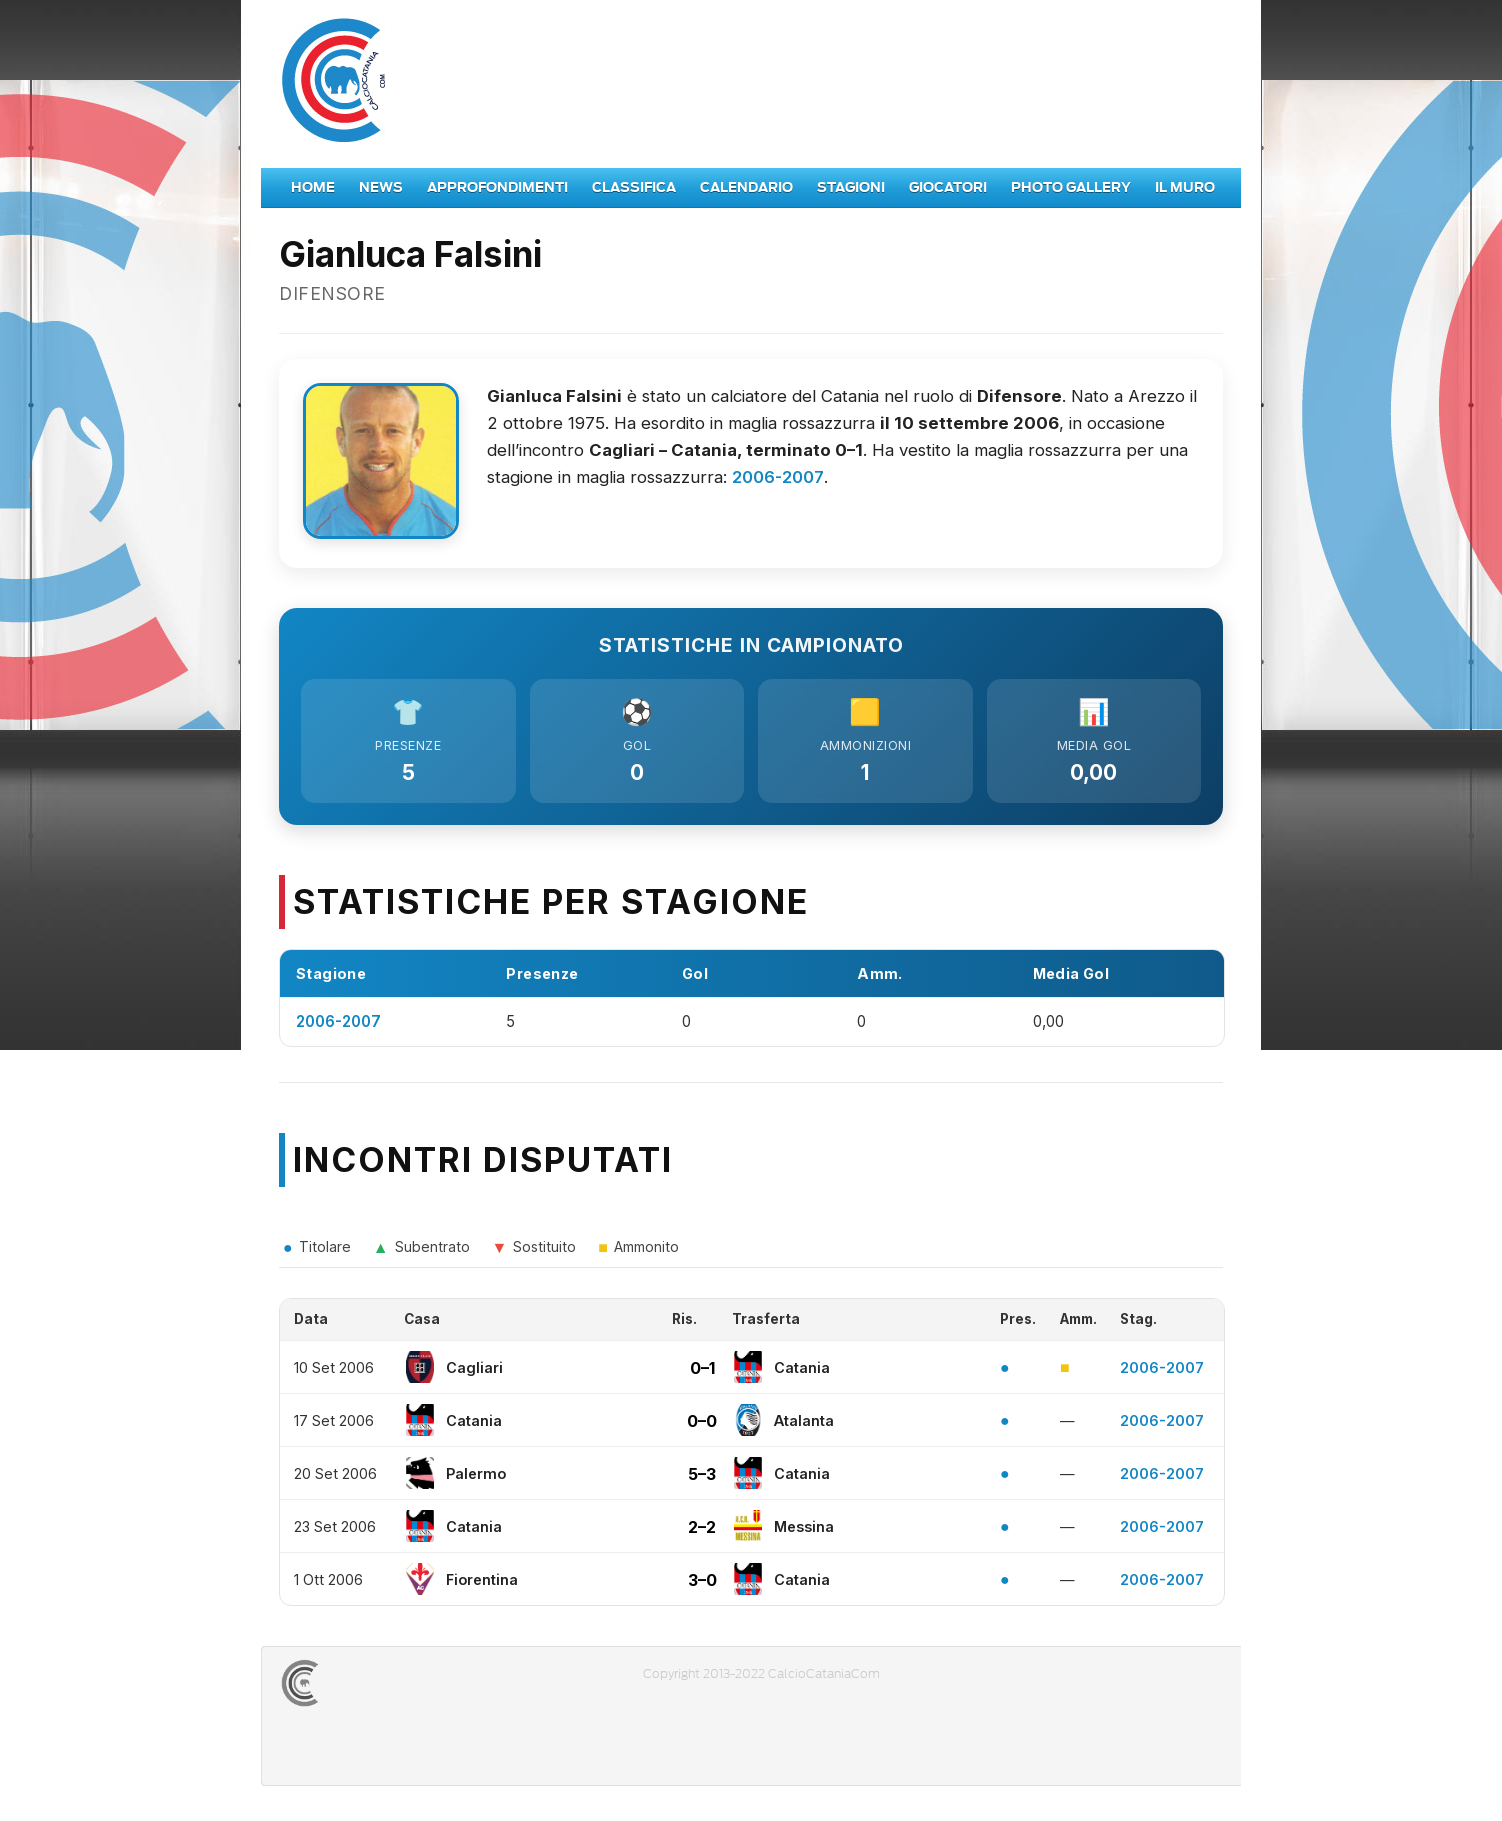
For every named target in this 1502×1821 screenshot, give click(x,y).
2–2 (702, 1531)
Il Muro (1185, 187)
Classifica (634, 187)
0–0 (702, 1425)
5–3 (702, 1478)
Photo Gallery (1071, 187)
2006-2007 (778, 477)
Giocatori (948, 187)
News (381, 187)
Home (313, 187)
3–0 (702, 1584)
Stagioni (851, 187)
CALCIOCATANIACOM (372, 1688)
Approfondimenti (497, 187)
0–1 (702, 1372)
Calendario (746, 187)
